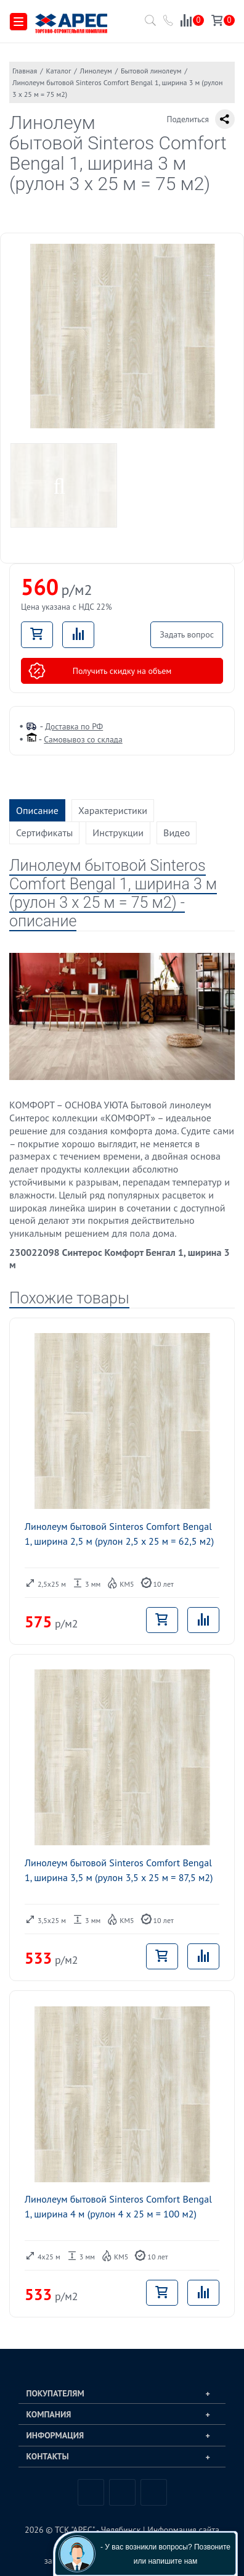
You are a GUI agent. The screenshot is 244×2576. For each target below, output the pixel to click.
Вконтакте (91, 2492)
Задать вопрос (187, 634)
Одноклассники (153, 2492)
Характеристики (112, 810)
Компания (48, 2414)
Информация (55, 2435)
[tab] (122, 2393)
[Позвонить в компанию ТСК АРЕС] (168, 22)
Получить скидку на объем (99, 671)
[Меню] (18, 22)
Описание (37, 810)
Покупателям (55, 2393)
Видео (176, 832)
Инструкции (118, 832)
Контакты (47, 2456)
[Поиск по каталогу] (148, 24)
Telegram (122, 2492)
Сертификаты (44, 832)
